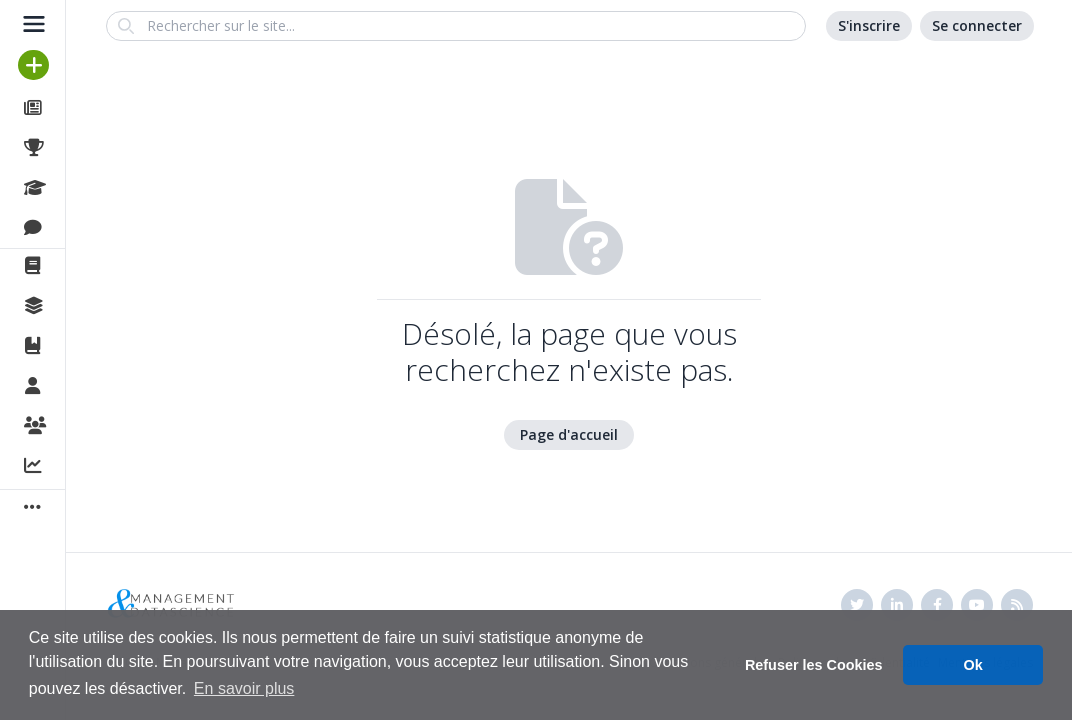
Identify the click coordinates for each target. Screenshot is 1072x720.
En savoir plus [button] (244, 688)
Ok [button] (973, 665)
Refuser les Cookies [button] (814, 665)
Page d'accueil (569, 434)
